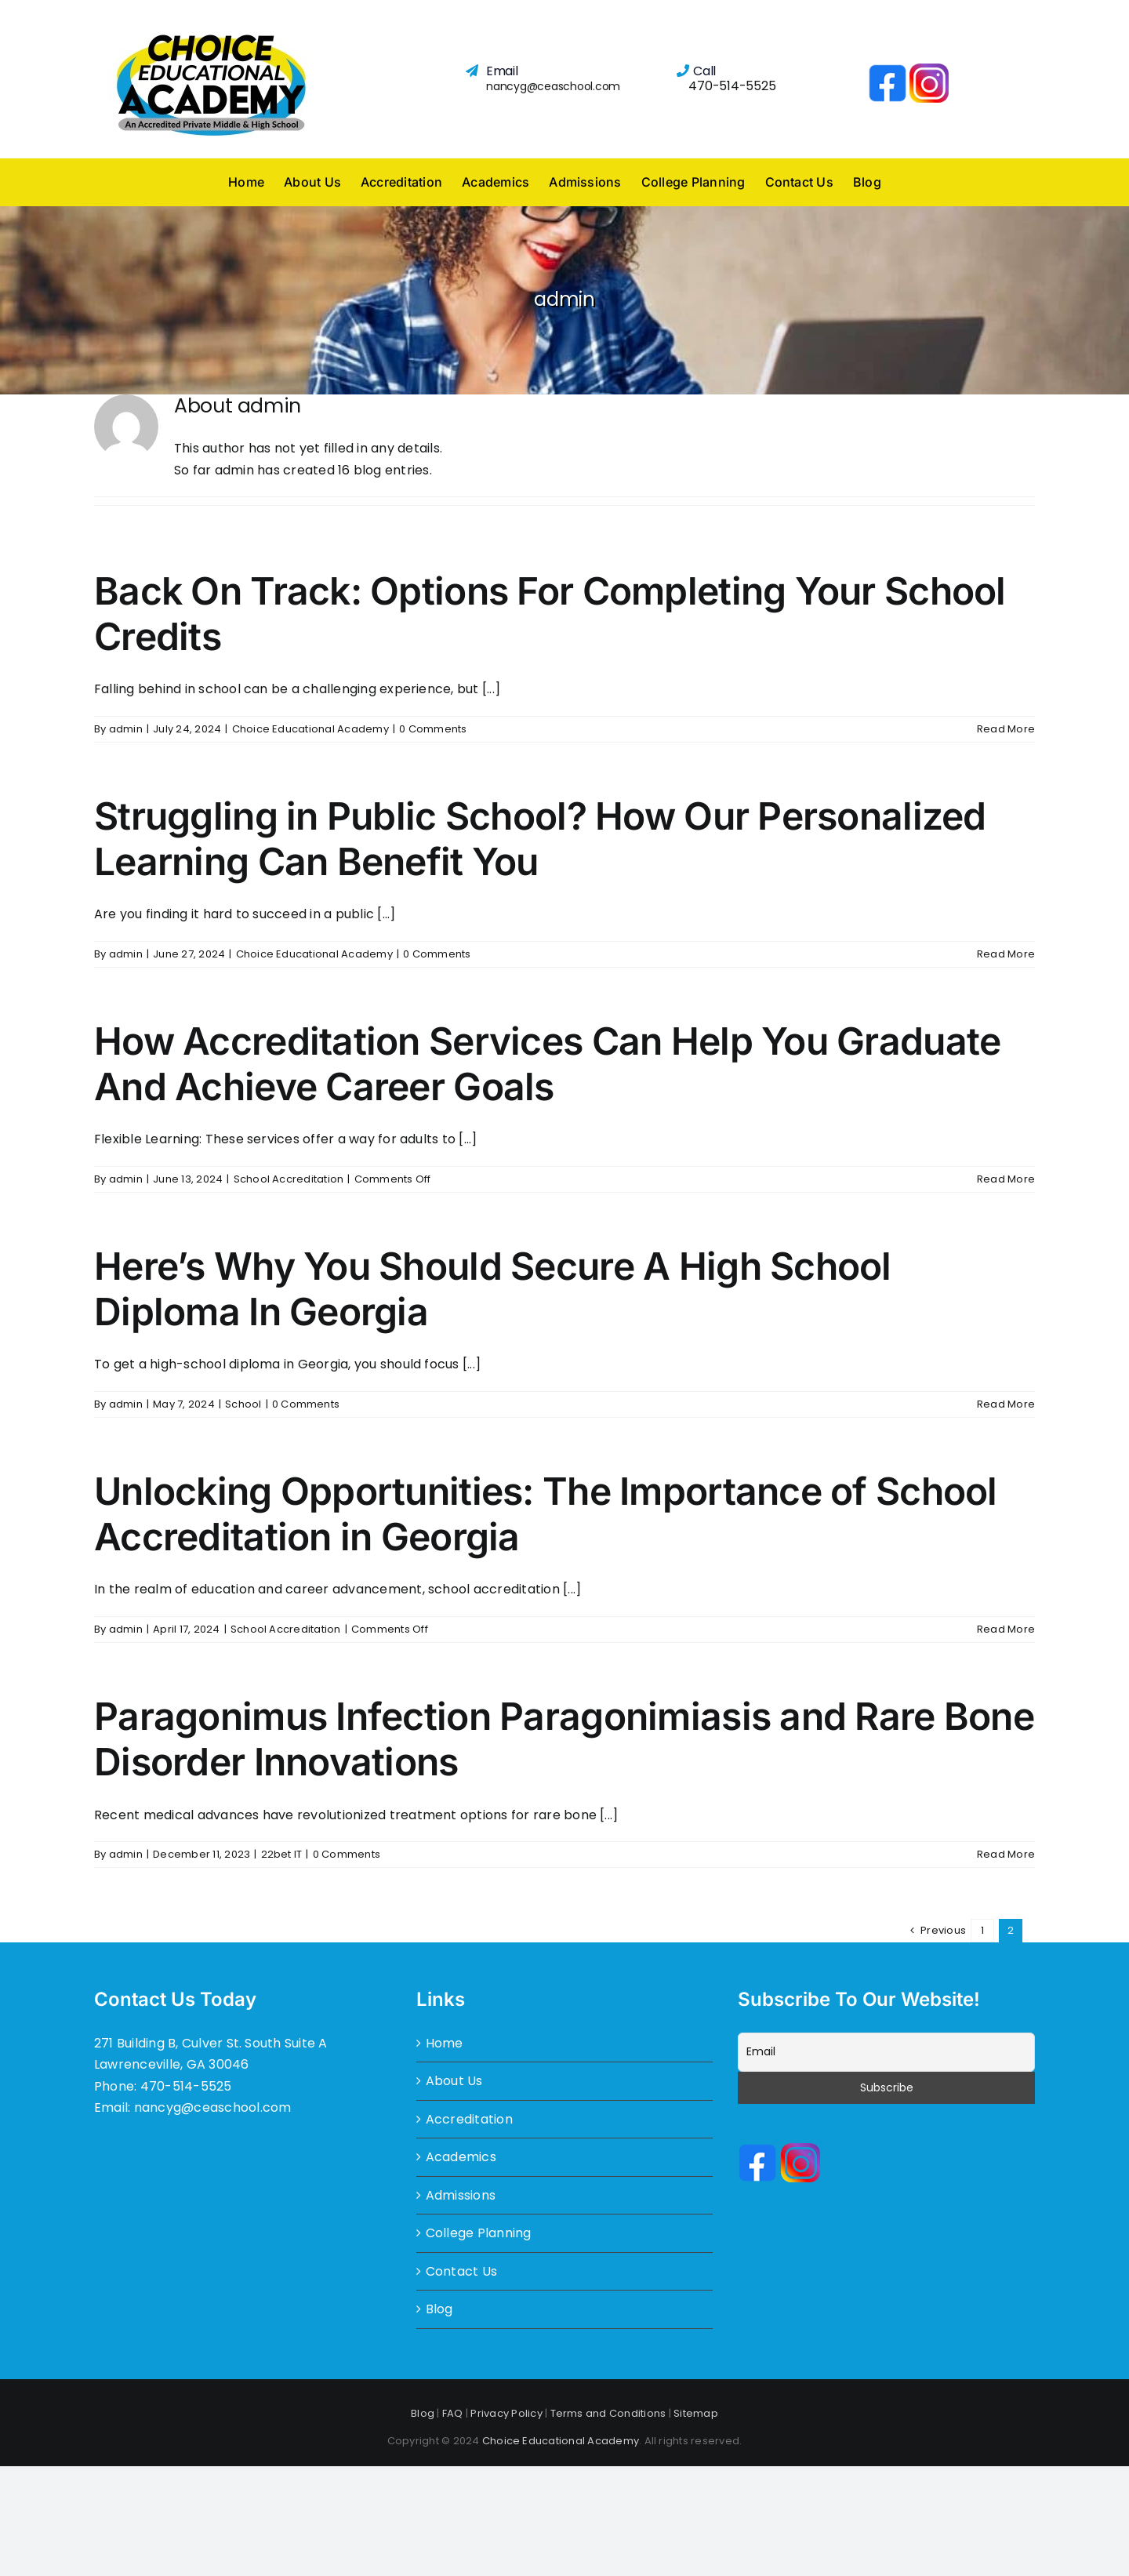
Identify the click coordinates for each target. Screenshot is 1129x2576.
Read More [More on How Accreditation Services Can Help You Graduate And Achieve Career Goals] (1006, 1179)
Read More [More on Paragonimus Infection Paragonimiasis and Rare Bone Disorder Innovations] (1006, 1854)
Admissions (461, 2195)
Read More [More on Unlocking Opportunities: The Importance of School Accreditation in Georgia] (1006, 1629)
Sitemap (695, 2413)
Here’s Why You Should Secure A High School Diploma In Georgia (492, 1289)
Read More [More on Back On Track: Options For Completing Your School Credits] (1006, 728)
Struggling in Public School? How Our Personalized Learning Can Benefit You (540, 839)
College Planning (479, 2233)
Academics (461, 2157)
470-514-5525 (731, 86)
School (243, 1404)
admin (126, 728)
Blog (439, 2309)
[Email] (886, 2052)
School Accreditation (289, 1179)
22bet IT (282, 1854)
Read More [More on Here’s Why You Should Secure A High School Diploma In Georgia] (1006, 1404)
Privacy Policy (506, 2413)
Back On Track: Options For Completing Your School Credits (550, 613)
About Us (454, 2081)
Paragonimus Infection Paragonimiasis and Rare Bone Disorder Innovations (564, 1739)
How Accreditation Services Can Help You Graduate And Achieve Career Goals (547, 1064)
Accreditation (469, 2119)
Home (444, 2043)
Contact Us (461, 2271)
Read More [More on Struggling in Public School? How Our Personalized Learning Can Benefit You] (1006, 953)
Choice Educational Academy (310, 728)
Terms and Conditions (608, 2413)
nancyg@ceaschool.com (553, 86)
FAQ (452, 2413)
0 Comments (432, 728)
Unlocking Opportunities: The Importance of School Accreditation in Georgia (545, 1514)
